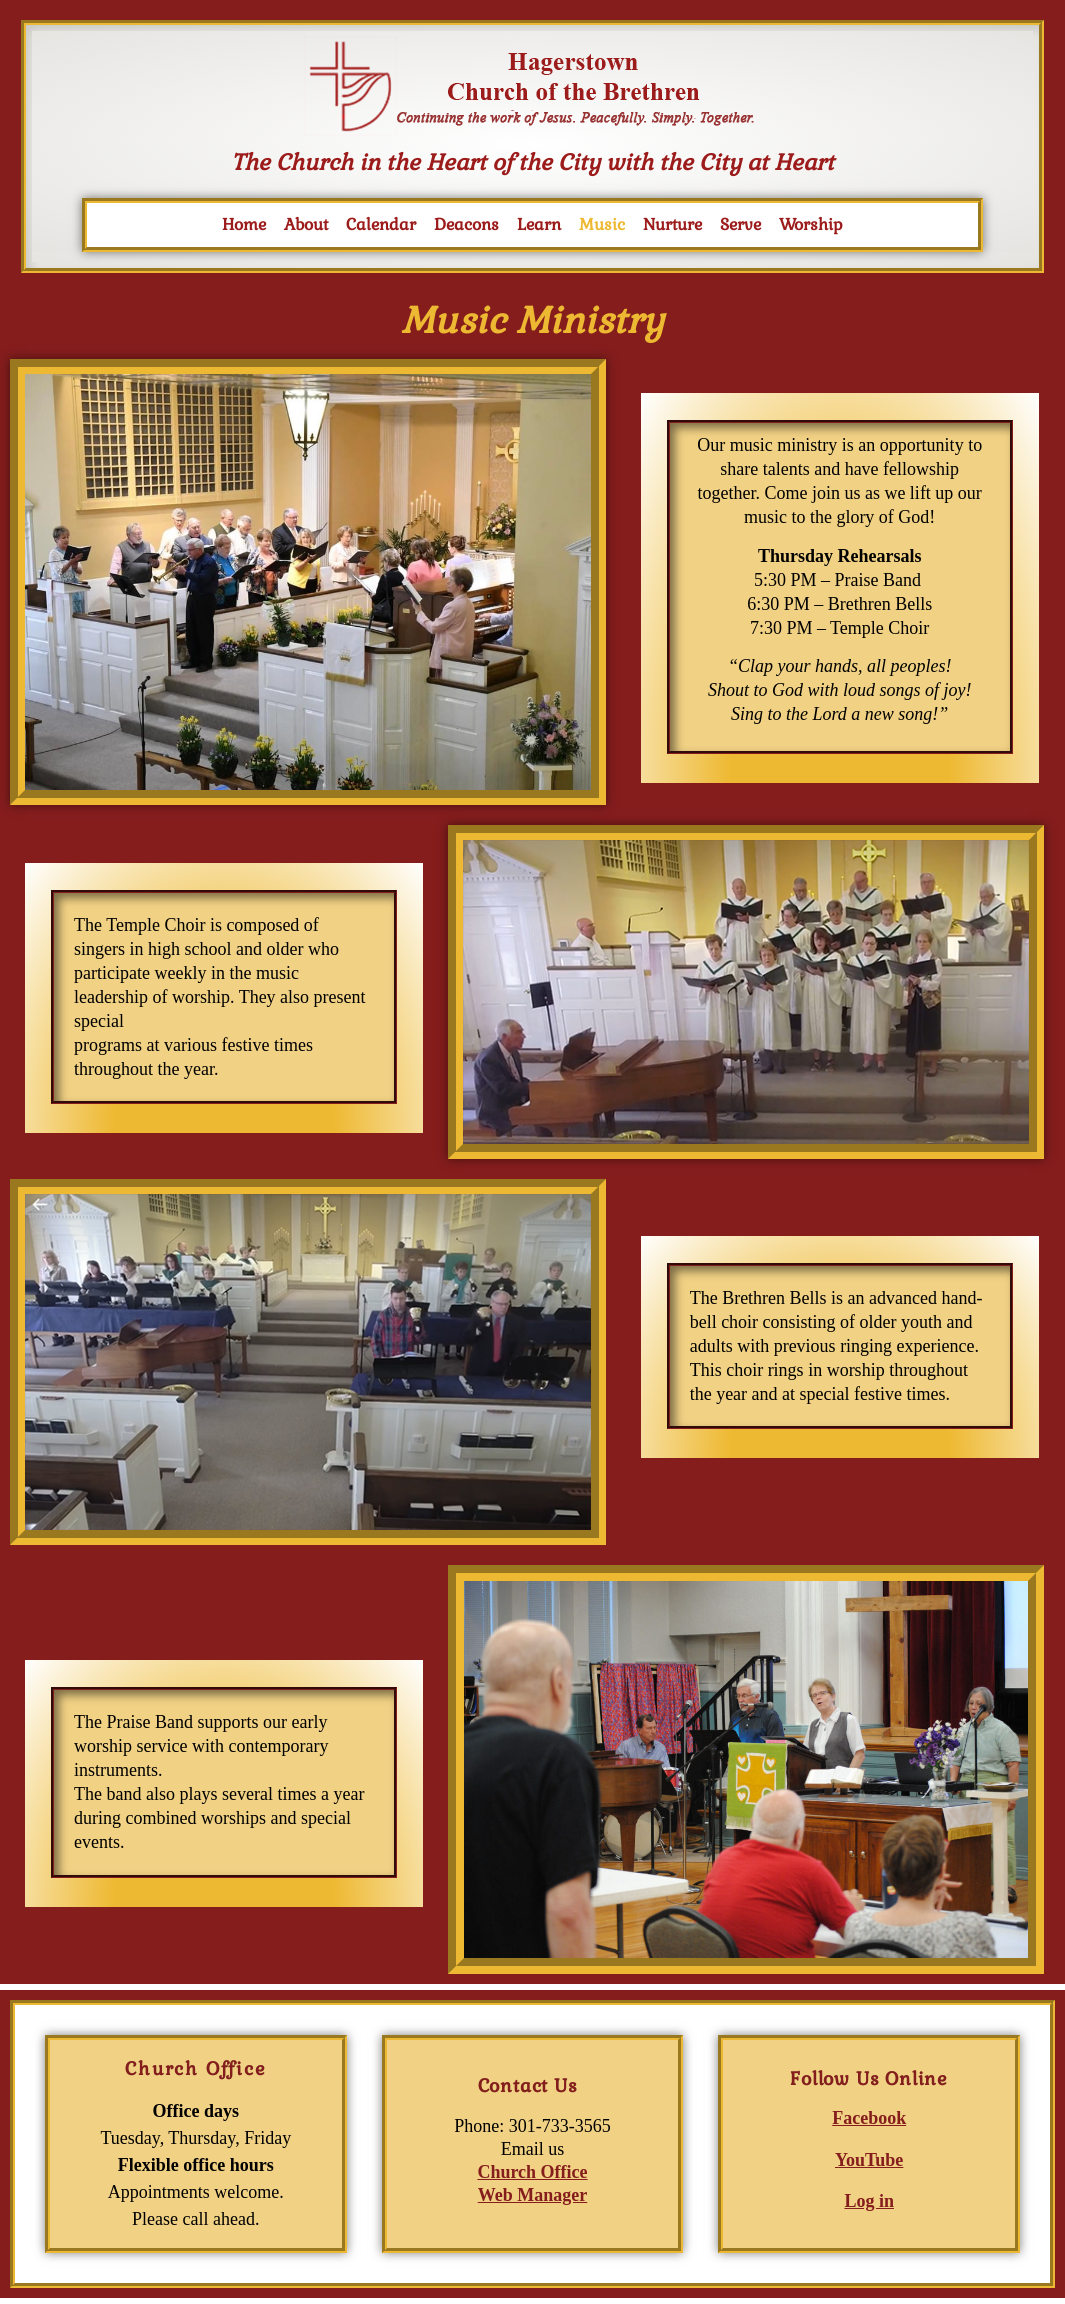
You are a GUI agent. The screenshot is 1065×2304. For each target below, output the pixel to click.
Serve (740, 224)
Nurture (672, 224)
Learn (539, 224)
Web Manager (533, 2195)
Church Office (532, 2172)
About (306, 224)
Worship (811, 224)
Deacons (466, 224)
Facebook (869, 2118)
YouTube (869, 2160)
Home (244, 224)
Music (602, 224)
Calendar (381, 224)
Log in (869, 2201)
